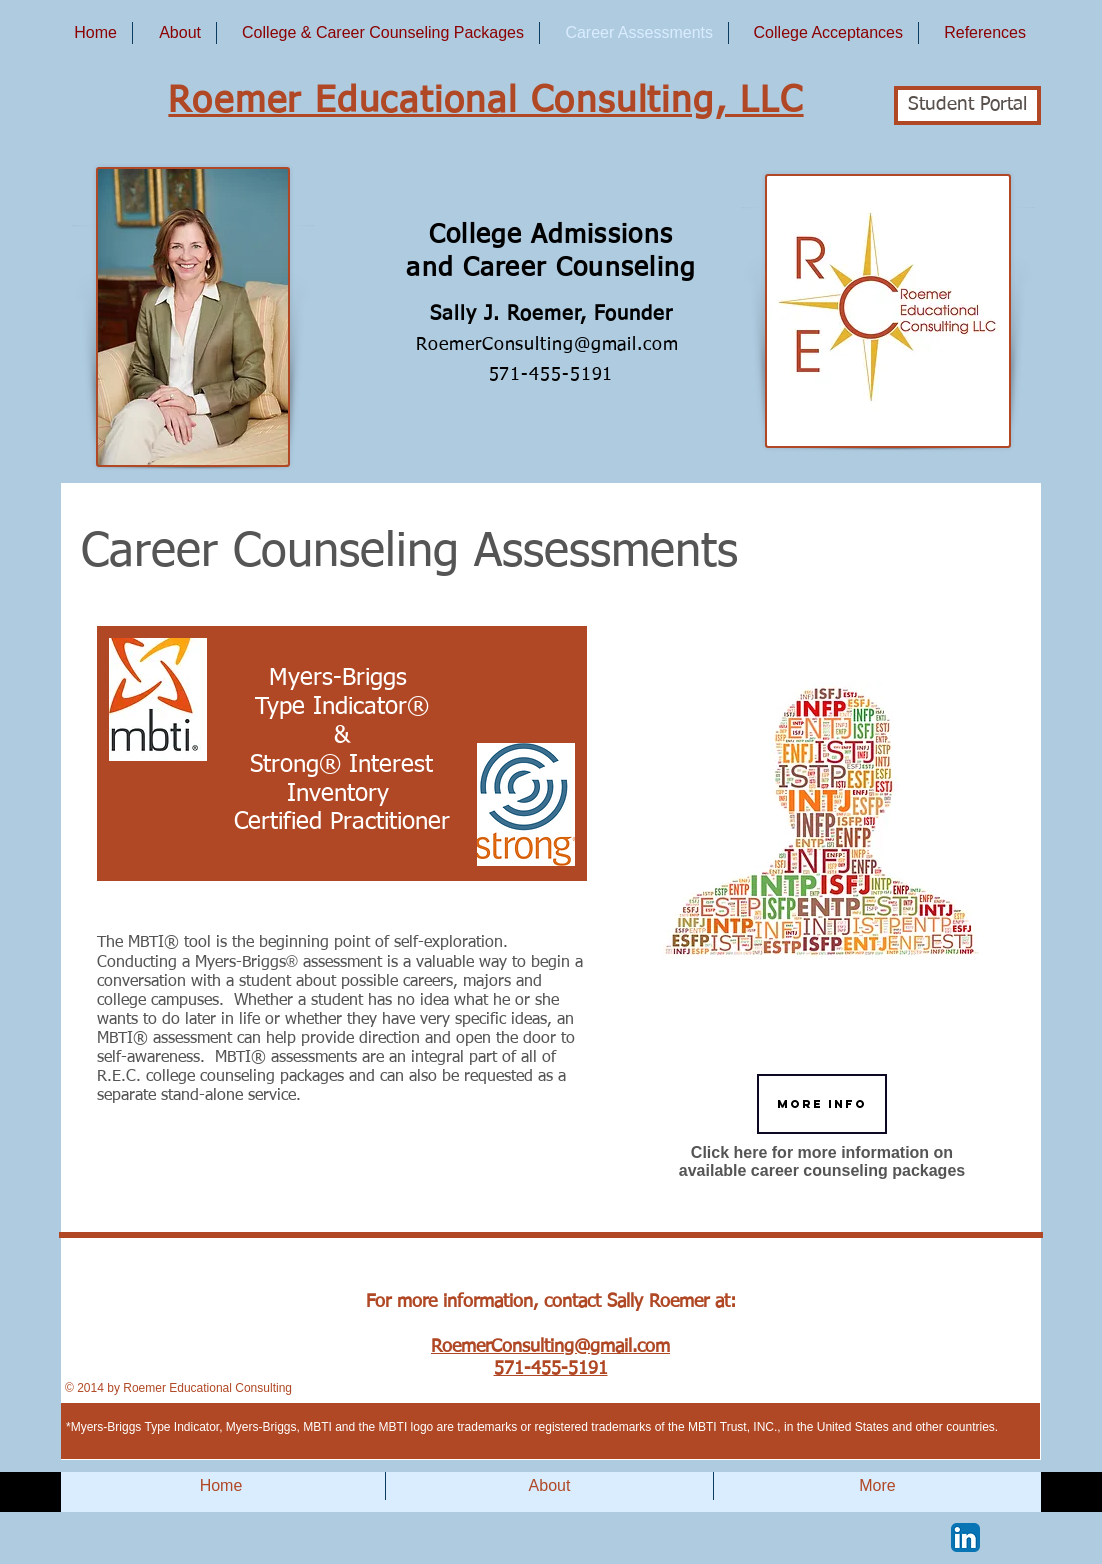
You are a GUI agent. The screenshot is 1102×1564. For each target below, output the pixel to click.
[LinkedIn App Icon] (965, 1537)
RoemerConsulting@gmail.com (550, 345)
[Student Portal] (967, 105)
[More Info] (822, 1104)
